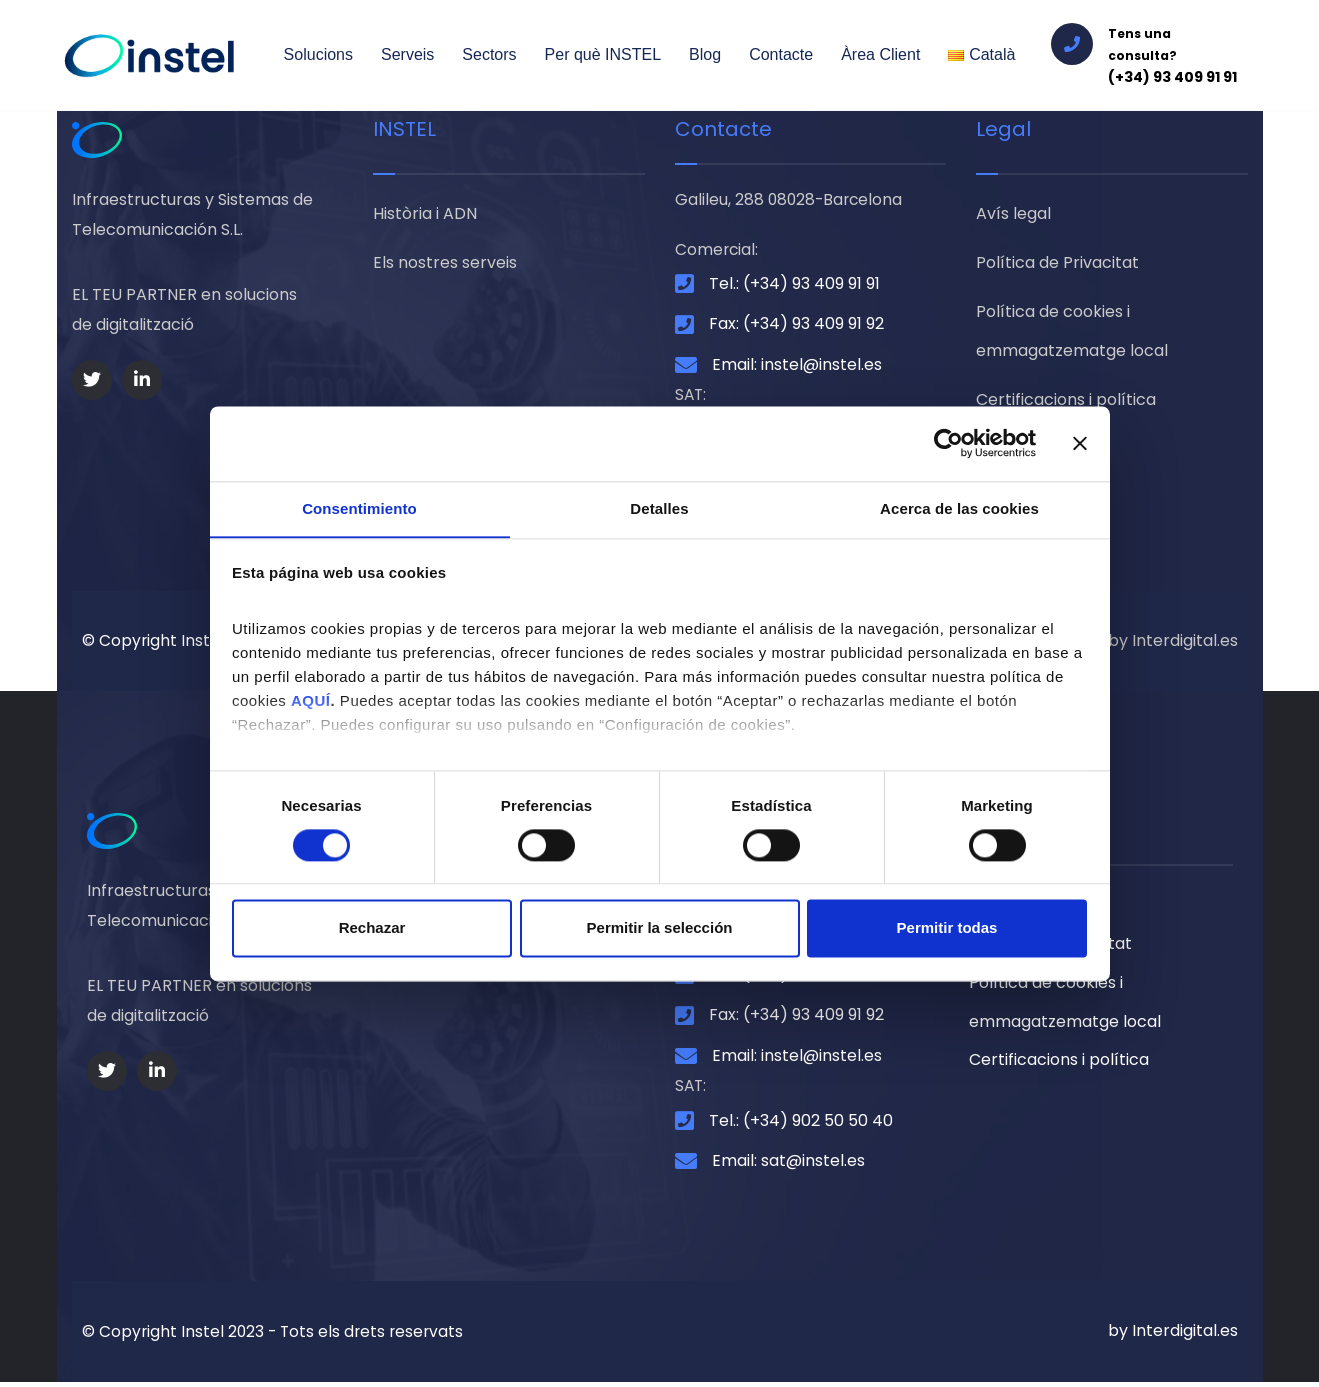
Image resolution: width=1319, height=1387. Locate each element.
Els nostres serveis (445, 264)
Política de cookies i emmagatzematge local (1072, 334)
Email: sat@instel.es (788, 1165)
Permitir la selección (660, 928)
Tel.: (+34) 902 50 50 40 (801, 1125)
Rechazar (372, 928)
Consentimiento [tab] (359, 507)
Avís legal (1013, 214)
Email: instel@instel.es (797, 366)
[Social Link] (92, 380)
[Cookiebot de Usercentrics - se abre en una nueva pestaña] (948, 443)
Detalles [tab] (659, 507)
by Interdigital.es (1173, 642)
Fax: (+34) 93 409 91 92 (796, 325)
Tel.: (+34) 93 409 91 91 (794, 285)
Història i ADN (425, 214)
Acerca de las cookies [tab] (959, 507)
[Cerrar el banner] (1080, 443)
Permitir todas (947, 928)
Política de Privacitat (1057, 264)
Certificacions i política (1066, 404)
